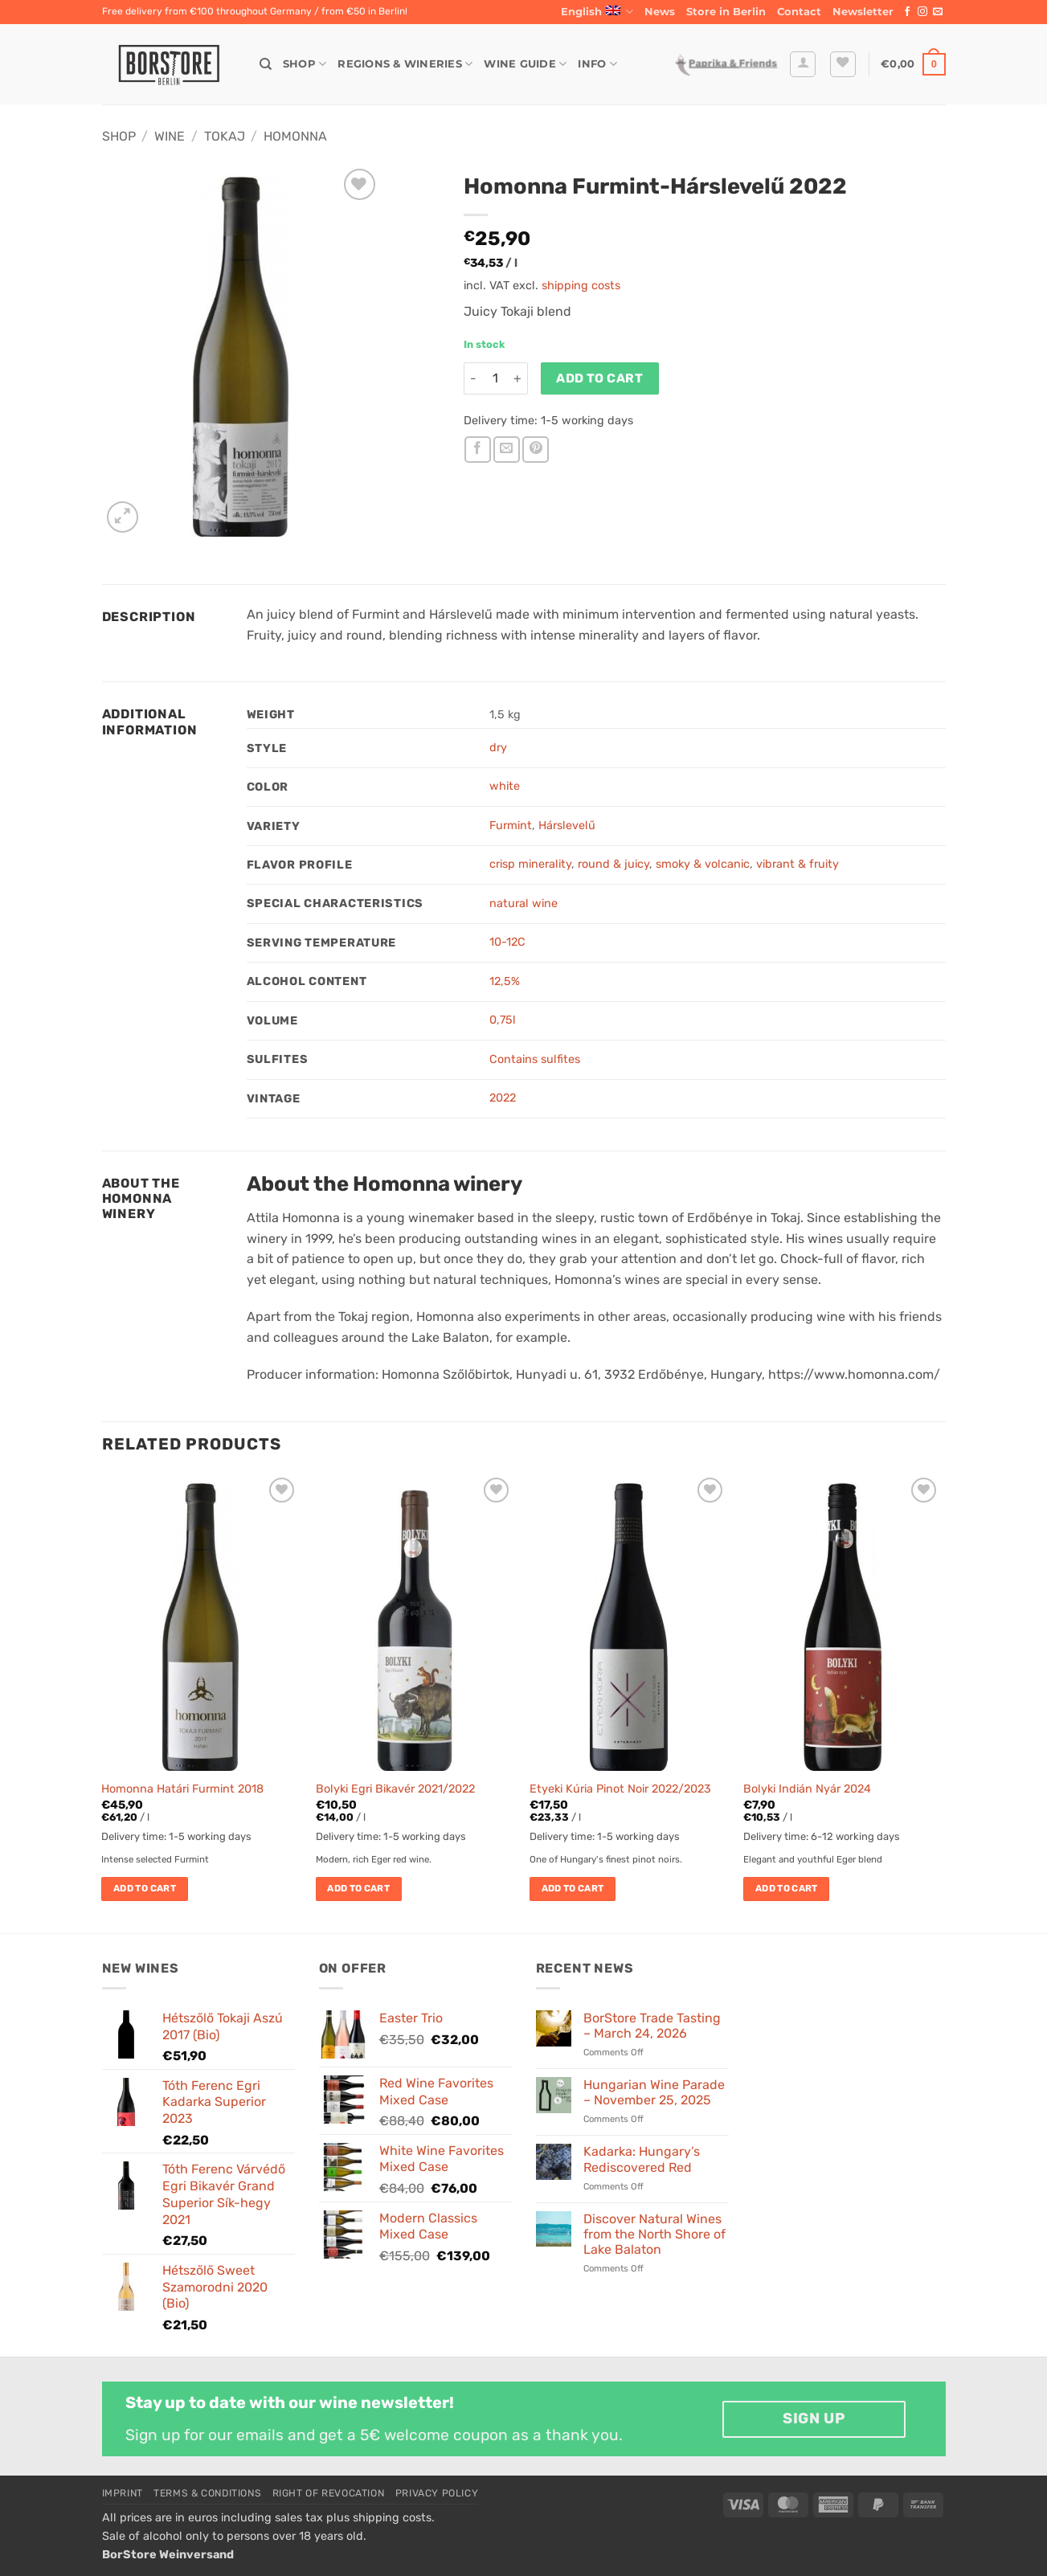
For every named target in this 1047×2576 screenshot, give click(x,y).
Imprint (122, 2493)
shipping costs (581, 285)
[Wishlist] (843, 64)
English (597, 11)
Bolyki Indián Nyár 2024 (807, 1789)
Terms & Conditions (207, 2493)
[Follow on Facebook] (907, 12)
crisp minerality (530, 864)
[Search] (266, 64)
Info (597, 64)
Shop (304, 64)
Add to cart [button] (144, 1888)
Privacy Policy (437, 2493)
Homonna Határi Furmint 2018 (182, 1789)
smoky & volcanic (703, 864)
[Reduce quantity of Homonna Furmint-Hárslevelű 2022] (473, 378)
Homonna (295, 136)
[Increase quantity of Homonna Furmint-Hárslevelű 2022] (518, 378)
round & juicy (613, 864)
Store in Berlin (726, 12)
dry (498, 747)
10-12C (507, 942)
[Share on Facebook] (477, 449)
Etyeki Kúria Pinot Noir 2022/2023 (620, 1789)
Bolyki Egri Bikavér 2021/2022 (395, 1789)
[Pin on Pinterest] (535, 449)
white (504, 786)
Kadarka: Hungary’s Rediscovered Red (641, 2159)
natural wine (523, 903)
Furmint (510, 825)
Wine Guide (525, 64)
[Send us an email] (938, 12)
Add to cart (599, 378)
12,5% (504, 981)
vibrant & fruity (797, 864)
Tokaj (224, 136)
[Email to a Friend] (506, 449)
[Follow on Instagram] (922, 12)
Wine (169, 136)
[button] (863, 12)
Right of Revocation (328, 2493)
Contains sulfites (534, 1059)
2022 (502, 1098)
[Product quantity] (496, 378)
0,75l (502, 1020)
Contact (799, 12)
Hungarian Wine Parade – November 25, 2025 (654, 2092)
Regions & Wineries (404, 64)
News (659, 12)
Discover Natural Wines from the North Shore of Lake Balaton (654, 2234)
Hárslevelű (566, 825)
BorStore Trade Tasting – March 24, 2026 (652, 2025)
